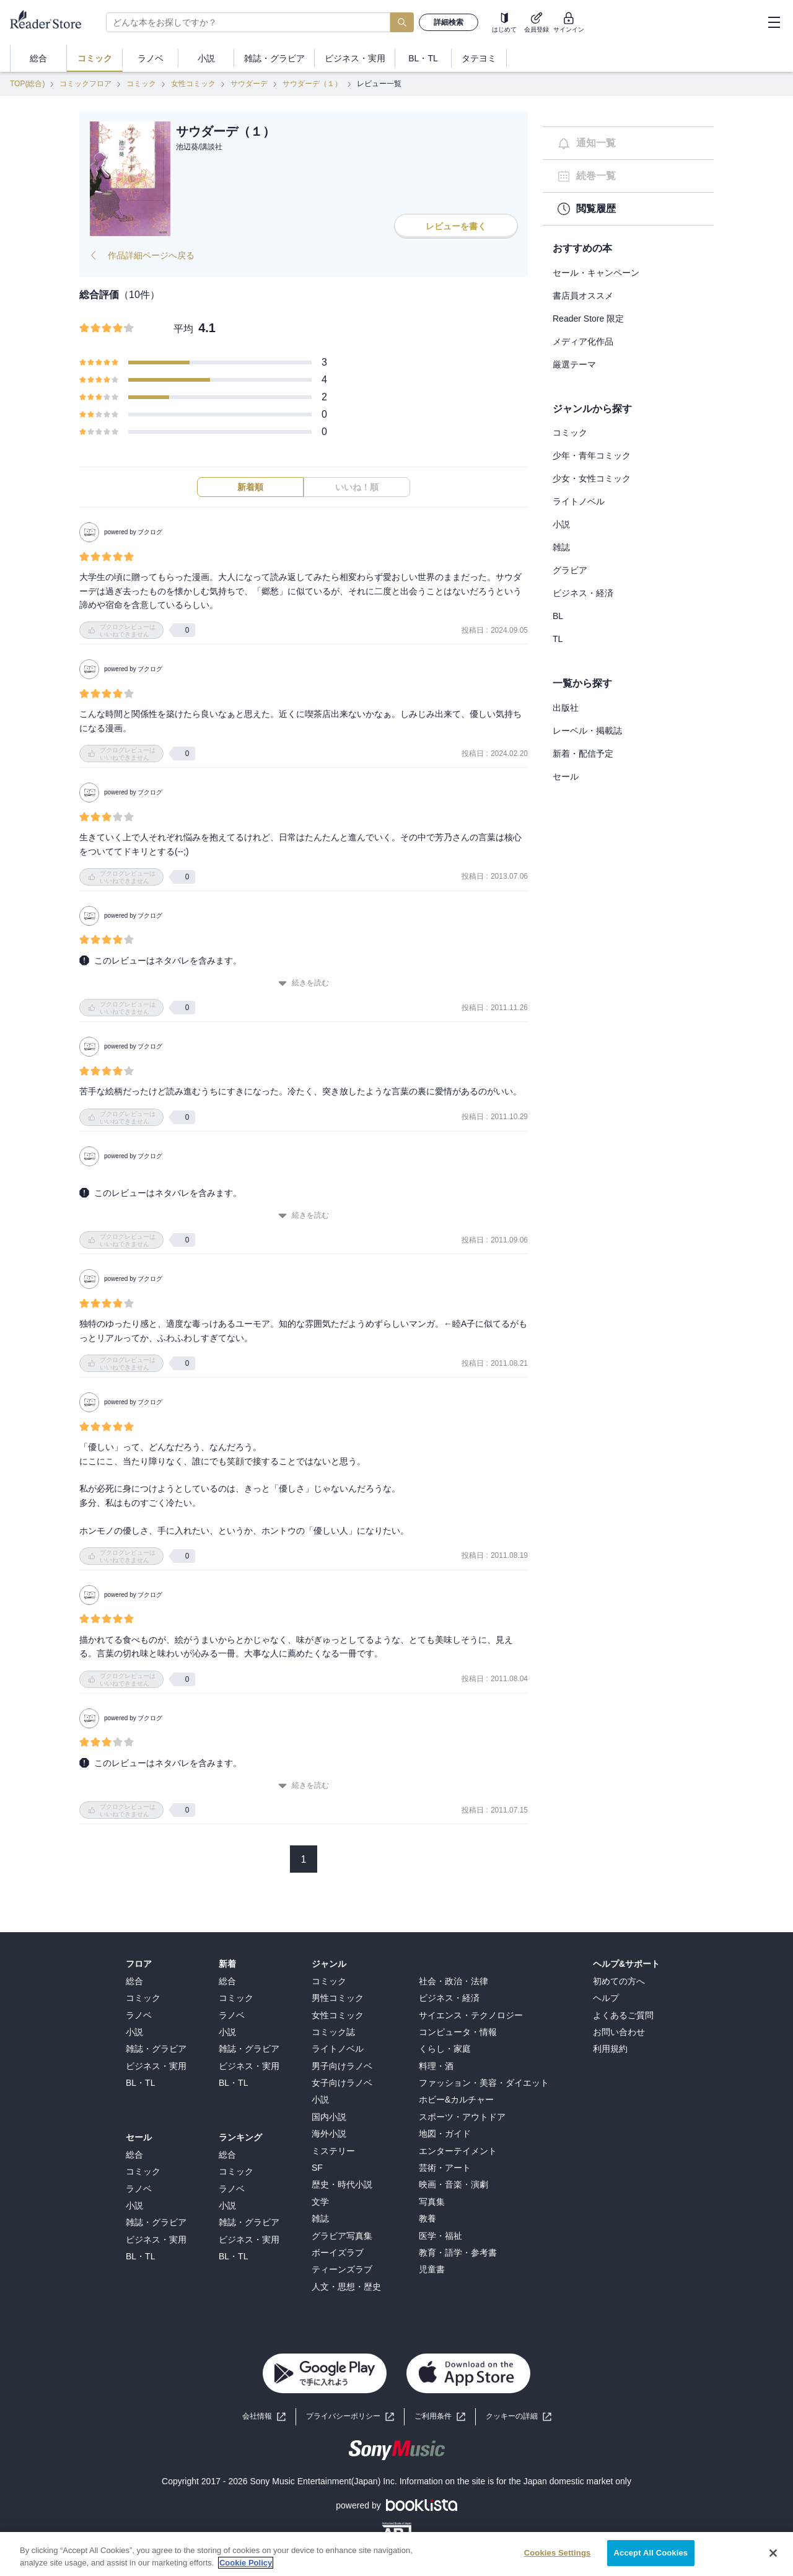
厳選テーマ (574, 364)
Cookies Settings (557, 2557)
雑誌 (561, 547)
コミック (141, 83)
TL (558, 639)
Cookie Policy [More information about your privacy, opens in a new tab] (245, 2567)
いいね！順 (357, 487)
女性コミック (193, 83)
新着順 (250, 487)
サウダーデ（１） (312, 83)
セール (566, 776)
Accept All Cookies (651, 2557)
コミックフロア (85, 83)
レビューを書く (456, 226)
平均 (183, 328)
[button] (518, 2416)
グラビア (570, 570)
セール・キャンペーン (596, 273)
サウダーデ (249, 83)
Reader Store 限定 (588, 318)
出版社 (566, 708)
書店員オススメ (583, 296)
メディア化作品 (583, 341)
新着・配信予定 (583, 753)
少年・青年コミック (592, 455)
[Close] (773, 2557)
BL (558, 616)
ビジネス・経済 (583, 593)
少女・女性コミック (592, 478)
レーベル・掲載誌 (587, 731)
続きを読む (303, 983)
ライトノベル (579, 501)
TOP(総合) (27, 83)
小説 (561, 524)
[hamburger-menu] (774, 22)
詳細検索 (448, 22)
